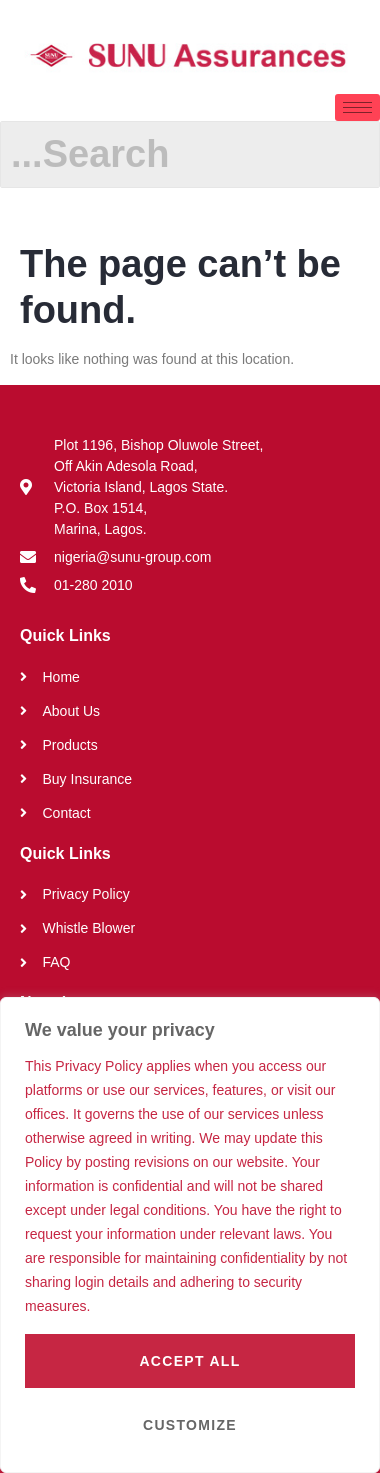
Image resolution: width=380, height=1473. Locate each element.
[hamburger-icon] (357, 107)
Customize (190, 1425)
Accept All (189, 1361)
